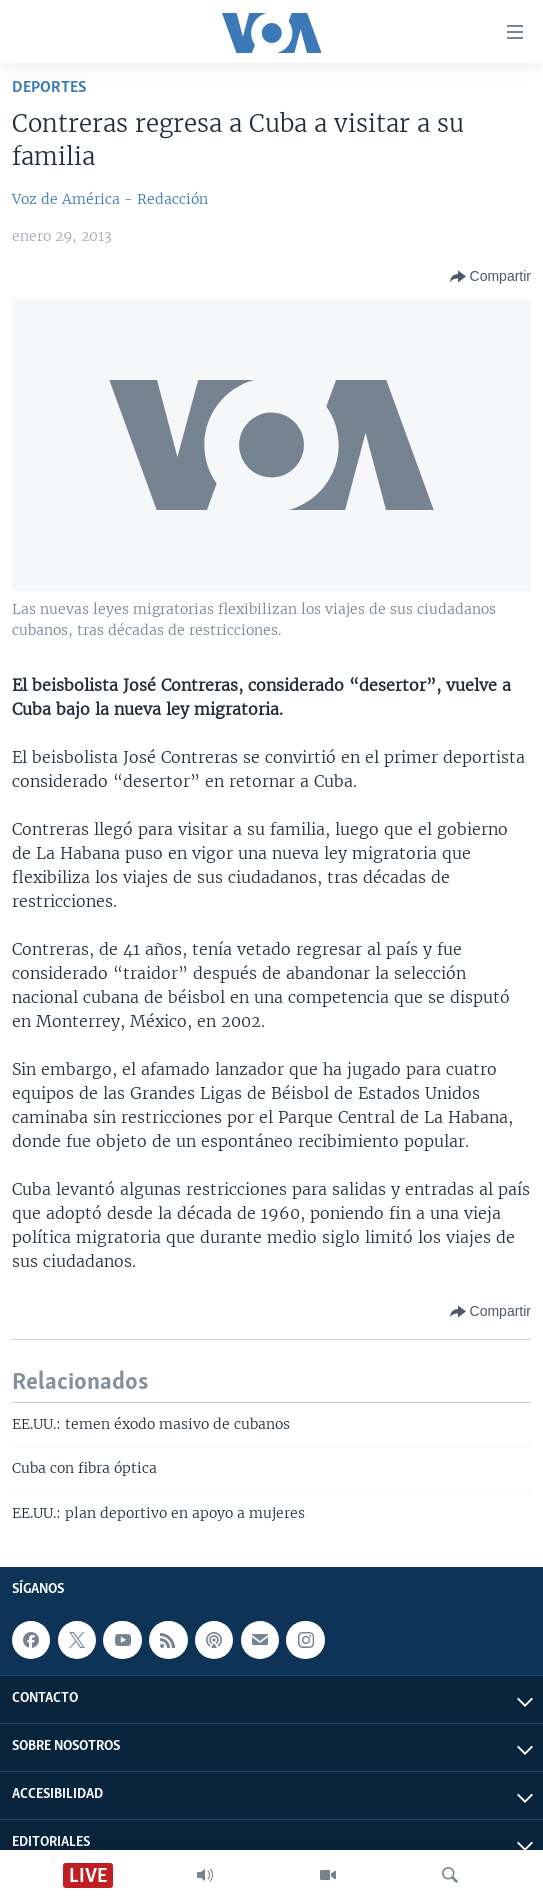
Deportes (49, 87)
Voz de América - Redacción (110, 199)
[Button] (490, 277)
